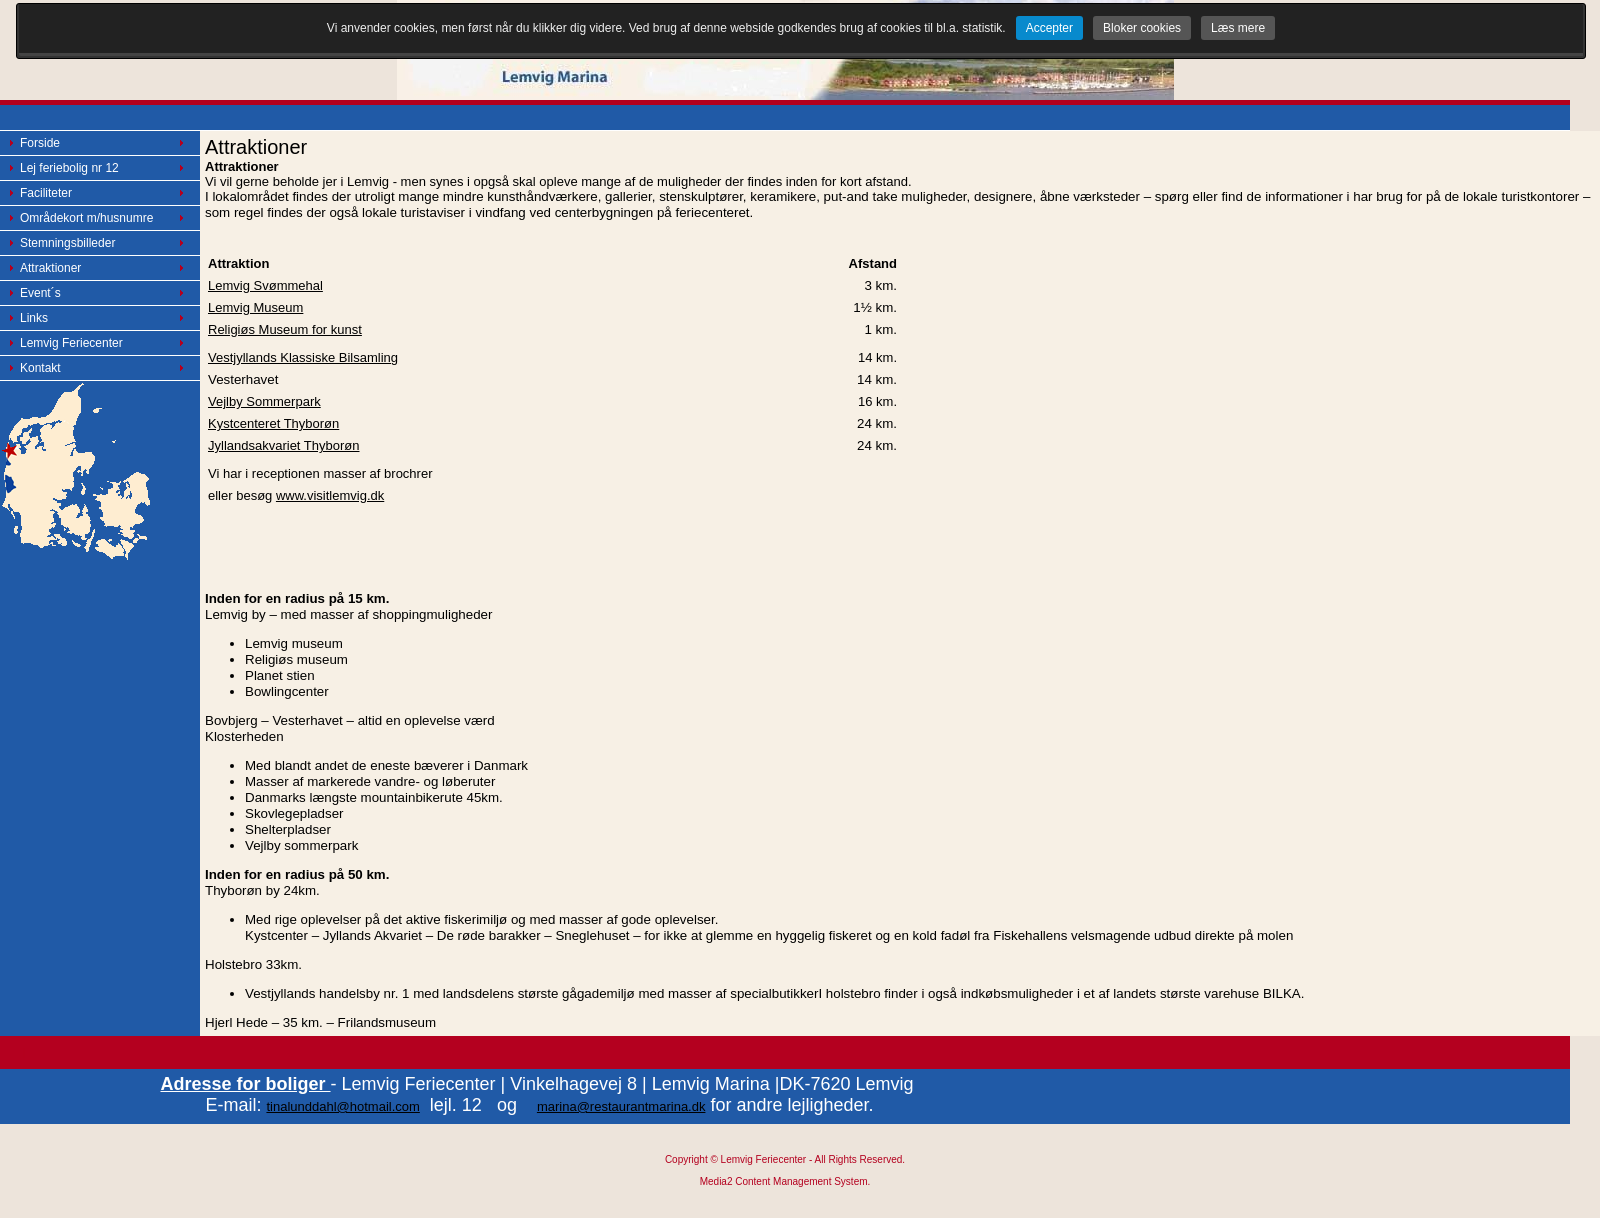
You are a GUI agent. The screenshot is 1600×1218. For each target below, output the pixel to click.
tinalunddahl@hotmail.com (342, 1106)
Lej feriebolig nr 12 (69, 168)
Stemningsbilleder (67, 243)
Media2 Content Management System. (785, 1181)
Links (34, 318)
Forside (40, 143)
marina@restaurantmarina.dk (621, 1106)
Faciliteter (46, 193)
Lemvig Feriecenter (71, 343)
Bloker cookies (1142, 28)
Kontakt (40, 368)
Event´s (40, 293)
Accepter (1049, 28)
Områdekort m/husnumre (86, 218)
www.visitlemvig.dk (330, 495)
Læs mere (1238, 28)
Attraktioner (50, 268)
